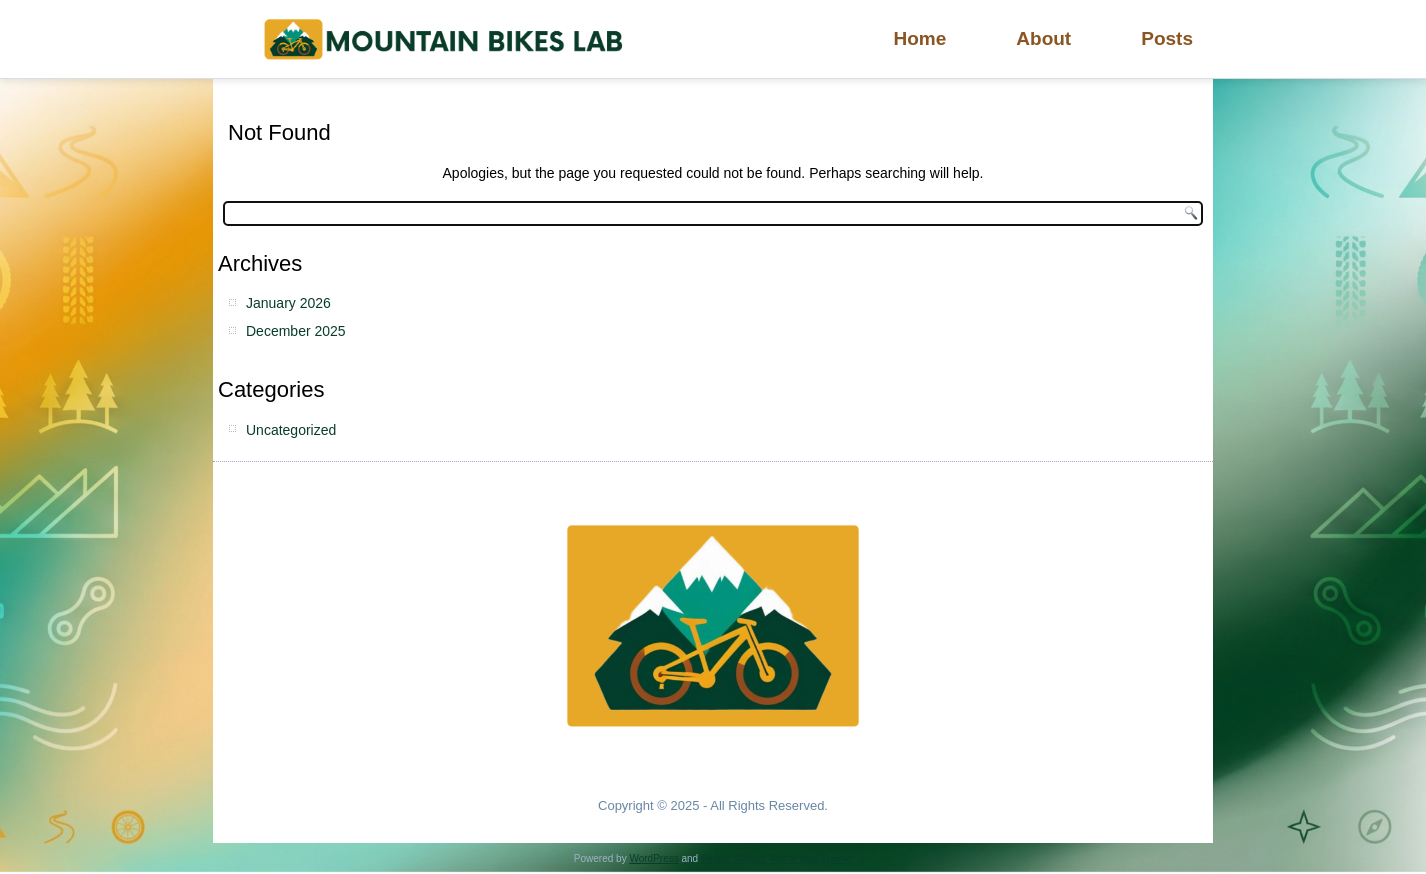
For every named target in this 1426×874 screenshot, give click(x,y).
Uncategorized (291, 430)
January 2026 (288, 303)
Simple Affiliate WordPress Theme (776, 858)
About (1043, 38)
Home (920, 38)
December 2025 (296, 331)
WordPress (653, 858)
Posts (1167, 38)
